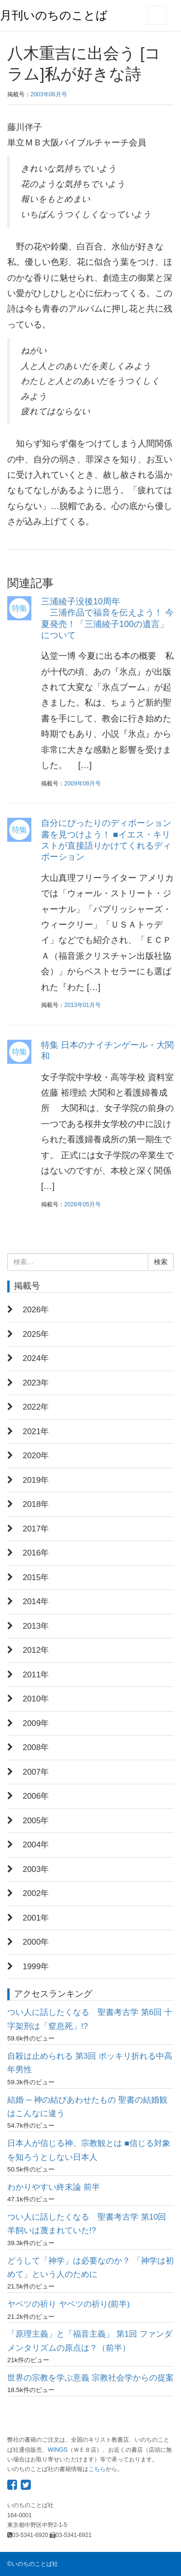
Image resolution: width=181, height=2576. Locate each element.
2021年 (36, 1431)
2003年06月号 (48, 94)
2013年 (36, 1626)
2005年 (36, 1820)
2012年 (36, 1650)
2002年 (36, 1893)
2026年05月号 (82, 1204)
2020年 (36, 1455)
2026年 (36, 1309)
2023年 (36, 1382)
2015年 (36, 1577)
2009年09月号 (82, 783)
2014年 (36, 1601)
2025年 (36, 1334)
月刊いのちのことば (54, 15)
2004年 (36, 1844)
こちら (97, 2469)
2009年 (36, 1723)
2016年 (36, 1552)
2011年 (36, 1674)
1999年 (36, 1966)
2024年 (36, 1358)
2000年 (36, 1942)
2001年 (36, 1917)
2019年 (36, 1480)
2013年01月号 (82, 1005)
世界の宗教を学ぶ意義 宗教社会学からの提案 (90, 2377)
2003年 (36, 1869)
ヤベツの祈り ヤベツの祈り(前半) (68, 2304)
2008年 (36, 1747)
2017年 (36, 1528)
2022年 (36, 1407)
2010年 (36, 1698)
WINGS (58, 2449)
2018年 (36, 1504)
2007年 (36, 1772)
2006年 (36, 1796)
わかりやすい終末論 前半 (53, 2187)
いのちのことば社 (35, 2564)
